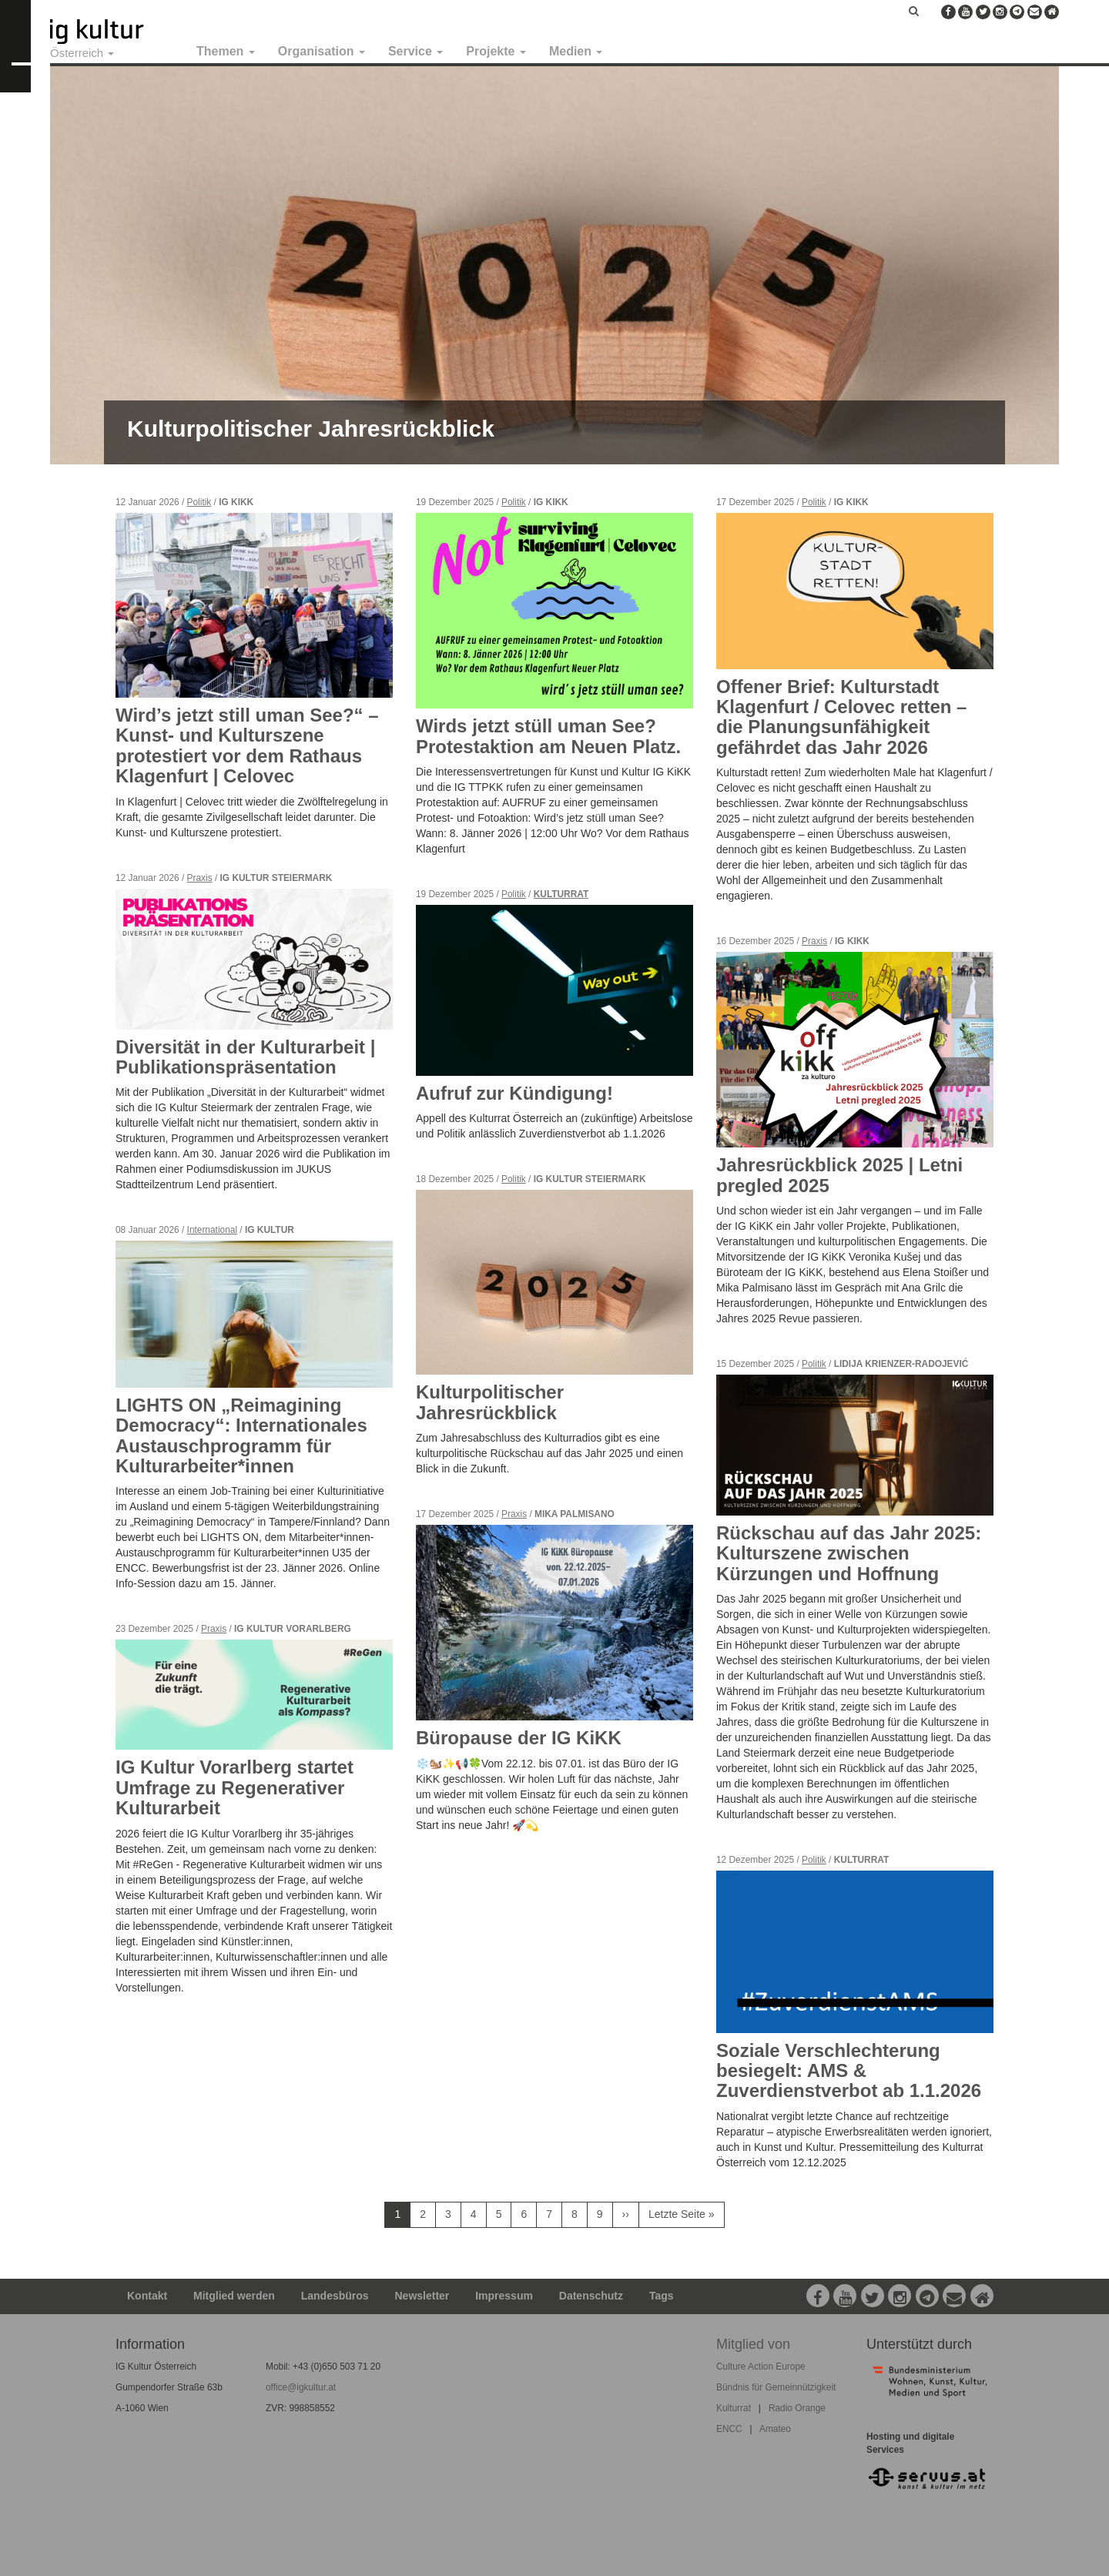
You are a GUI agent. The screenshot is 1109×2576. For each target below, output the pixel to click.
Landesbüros (335, 2296)
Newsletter (422, 2296)
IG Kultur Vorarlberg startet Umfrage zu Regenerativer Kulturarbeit (234, 1787)
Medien (576, 51)
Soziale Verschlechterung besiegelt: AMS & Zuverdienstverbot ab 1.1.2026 (848, 2071)
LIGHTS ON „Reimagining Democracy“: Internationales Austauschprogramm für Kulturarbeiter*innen (241, 1435)
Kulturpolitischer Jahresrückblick (310, 428)
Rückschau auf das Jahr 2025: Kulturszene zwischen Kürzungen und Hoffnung (848, 1553)
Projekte (496, 51)
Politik (199, 502)
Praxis (200, 878)
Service (415, 51)
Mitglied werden (234, 2296)
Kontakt (147, 2296)
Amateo (775, 2429)
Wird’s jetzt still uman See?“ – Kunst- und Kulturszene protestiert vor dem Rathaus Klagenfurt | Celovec (247, 745)
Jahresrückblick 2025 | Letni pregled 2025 (839, 1174)
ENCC (729, 2429)
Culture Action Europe (761, 2366)
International (212, 1229)
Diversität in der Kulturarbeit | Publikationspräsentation (245, 1057)
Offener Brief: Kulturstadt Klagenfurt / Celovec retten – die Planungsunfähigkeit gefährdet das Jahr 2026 (841, 717)
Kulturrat (561, 894)
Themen (225, 51)
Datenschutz (591, 2296)
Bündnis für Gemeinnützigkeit (776, 2387)
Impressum (504, 2296)
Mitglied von (753, 2344)
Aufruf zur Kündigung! (514, 1093)
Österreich (82, 52)
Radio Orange (797, 2408)
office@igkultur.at (301, 2387)
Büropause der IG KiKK (519, 1737)
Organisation (321, 51)
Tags (661, 2296)
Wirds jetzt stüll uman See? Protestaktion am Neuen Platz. (548, 735)
